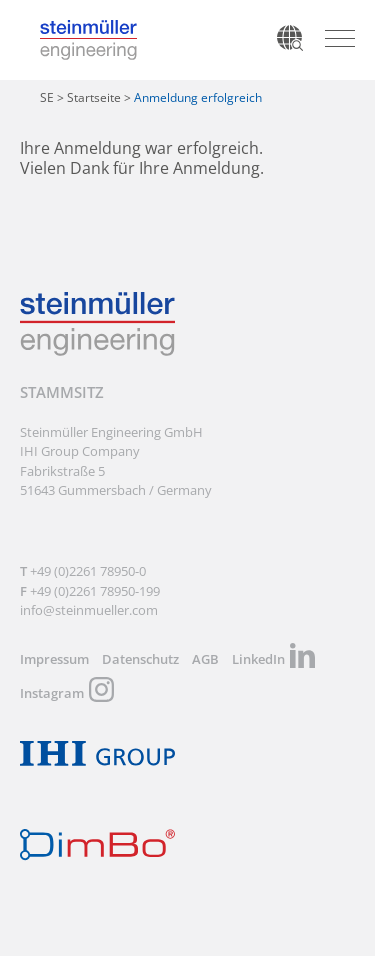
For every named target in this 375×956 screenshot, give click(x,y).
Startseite (94, 97)
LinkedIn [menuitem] (258, 659)
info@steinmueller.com (89, 610)
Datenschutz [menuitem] (140, 659)
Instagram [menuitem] (52, 693)
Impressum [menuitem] (54, 659)
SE (47, 97)
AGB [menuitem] (205, 659)
